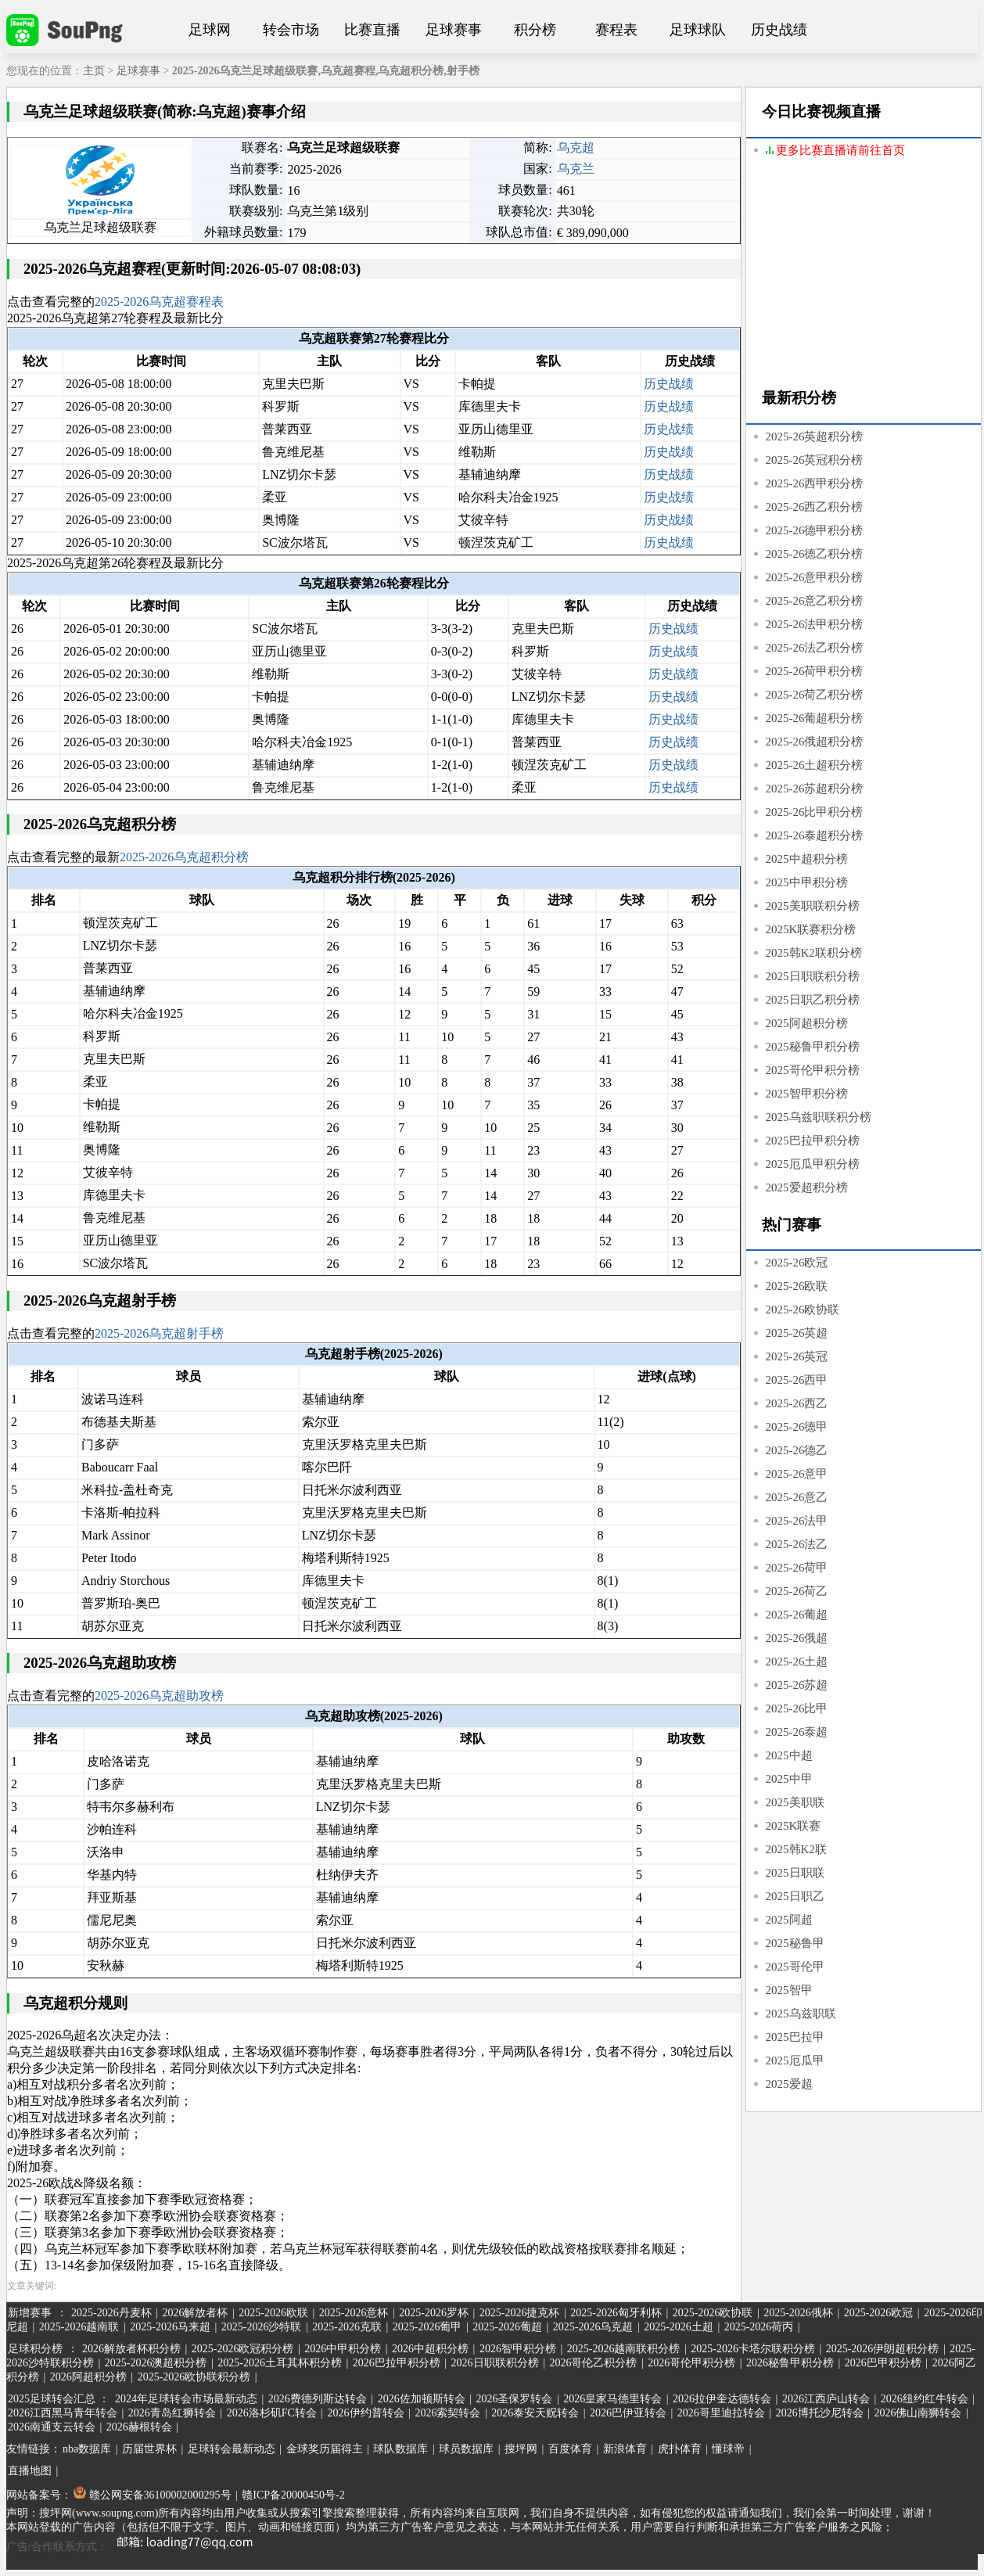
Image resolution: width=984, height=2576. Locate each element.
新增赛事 (30, 2313)
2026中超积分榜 (430, 2349)
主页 (94, 71)
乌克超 (575, 147)
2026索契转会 (447, 2413)
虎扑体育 (680, 2449)
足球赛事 (454, 30)
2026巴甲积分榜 (883, 2363)
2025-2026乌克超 (593, 2327)
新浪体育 (625, 2449)
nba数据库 (87, 2449)
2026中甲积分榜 (342, 2349)
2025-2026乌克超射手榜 (159, 1333)
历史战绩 (779, 30)
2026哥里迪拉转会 (721, 2413)
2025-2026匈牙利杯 (616, 2313)
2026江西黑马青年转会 (62, 2413)
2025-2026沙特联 (261, 2327)
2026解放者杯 (195, 2313)
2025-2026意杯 (354, 2313)
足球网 (210, 30)
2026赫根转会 (139, 2427)
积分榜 (535, 30)
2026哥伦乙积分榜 (593, 2363)
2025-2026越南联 (79, 2327)
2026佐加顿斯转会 (421, 2399)
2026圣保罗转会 (514, 2399)
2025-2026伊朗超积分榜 (882, 2349)
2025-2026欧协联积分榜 (194, 2377)
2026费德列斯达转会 (317, 2399)
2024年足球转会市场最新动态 (186, 2399)
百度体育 (570, 2449)
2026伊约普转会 (366, 2413)
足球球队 (698, 30)
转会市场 (291, 30)
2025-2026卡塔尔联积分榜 (753, 2349)
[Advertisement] (863, 275)
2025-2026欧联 (273, 2313)
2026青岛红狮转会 (172, 2413)
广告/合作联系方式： (135, 2547)
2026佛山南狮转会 (917, 2413)
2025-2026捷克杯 (519, 2313)
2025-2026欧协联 (713, 2313)
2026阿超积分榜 (88, 2377)
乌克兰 (575, 168)
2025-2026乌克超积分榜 (184, 857)
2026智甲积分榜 (517, 2349)
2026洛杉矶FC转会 (272, 2413)
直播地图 (30, 2471)
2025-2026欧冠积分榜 (243, 2349)
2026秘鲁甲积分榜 (790, 2363)
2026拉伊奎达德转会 (722, 2399)
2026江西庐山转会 (826, 2399)
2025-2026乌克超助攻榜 (159, 1695)
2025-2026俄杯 (798, 2313)
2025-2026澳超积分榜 (156, 2363)
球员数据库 (466, 2449)
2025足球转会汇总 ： (60, 2399)
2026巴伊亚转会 (628, 2413)
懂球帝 (728, 2449)
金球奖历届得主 (324, 2449)
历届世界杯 (149, 2449)
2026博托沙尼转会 (820, 2413)
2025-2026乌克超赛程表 (159, 301)
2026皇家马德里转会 (612, 2399)
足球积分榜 (35, 2349)
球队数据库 (400, 2449)
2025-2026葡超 (507, 2327)
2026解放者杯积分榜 (131, 2349)
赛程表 (616, 30)
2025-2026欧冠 (879, 2313)
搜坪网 (521, 2449)
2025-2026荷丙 (759, 2327)
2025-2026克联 (347, 2327)
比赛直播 (372, 30)
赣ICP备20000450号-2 (293, 2495)
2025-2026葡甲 (427, 2327)
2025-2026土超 (678, 2327)
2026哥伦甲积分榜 (691, 2363)
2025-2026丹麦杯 (111, 2313)
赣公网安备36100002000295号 (153, 2495)
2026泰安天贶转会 (535, 2413)
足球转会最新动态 (231, 2449)
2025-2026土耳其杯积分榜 (279, 2363)
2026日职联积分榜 (495, 2363)
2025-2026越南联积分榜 (624, 2349)
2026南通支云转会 (51, 2427)
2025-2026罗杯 (434, 2313)
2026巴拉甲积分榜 (396, 2363)
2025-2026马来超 (170, 2327)
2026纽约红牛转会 (924, 2399)
